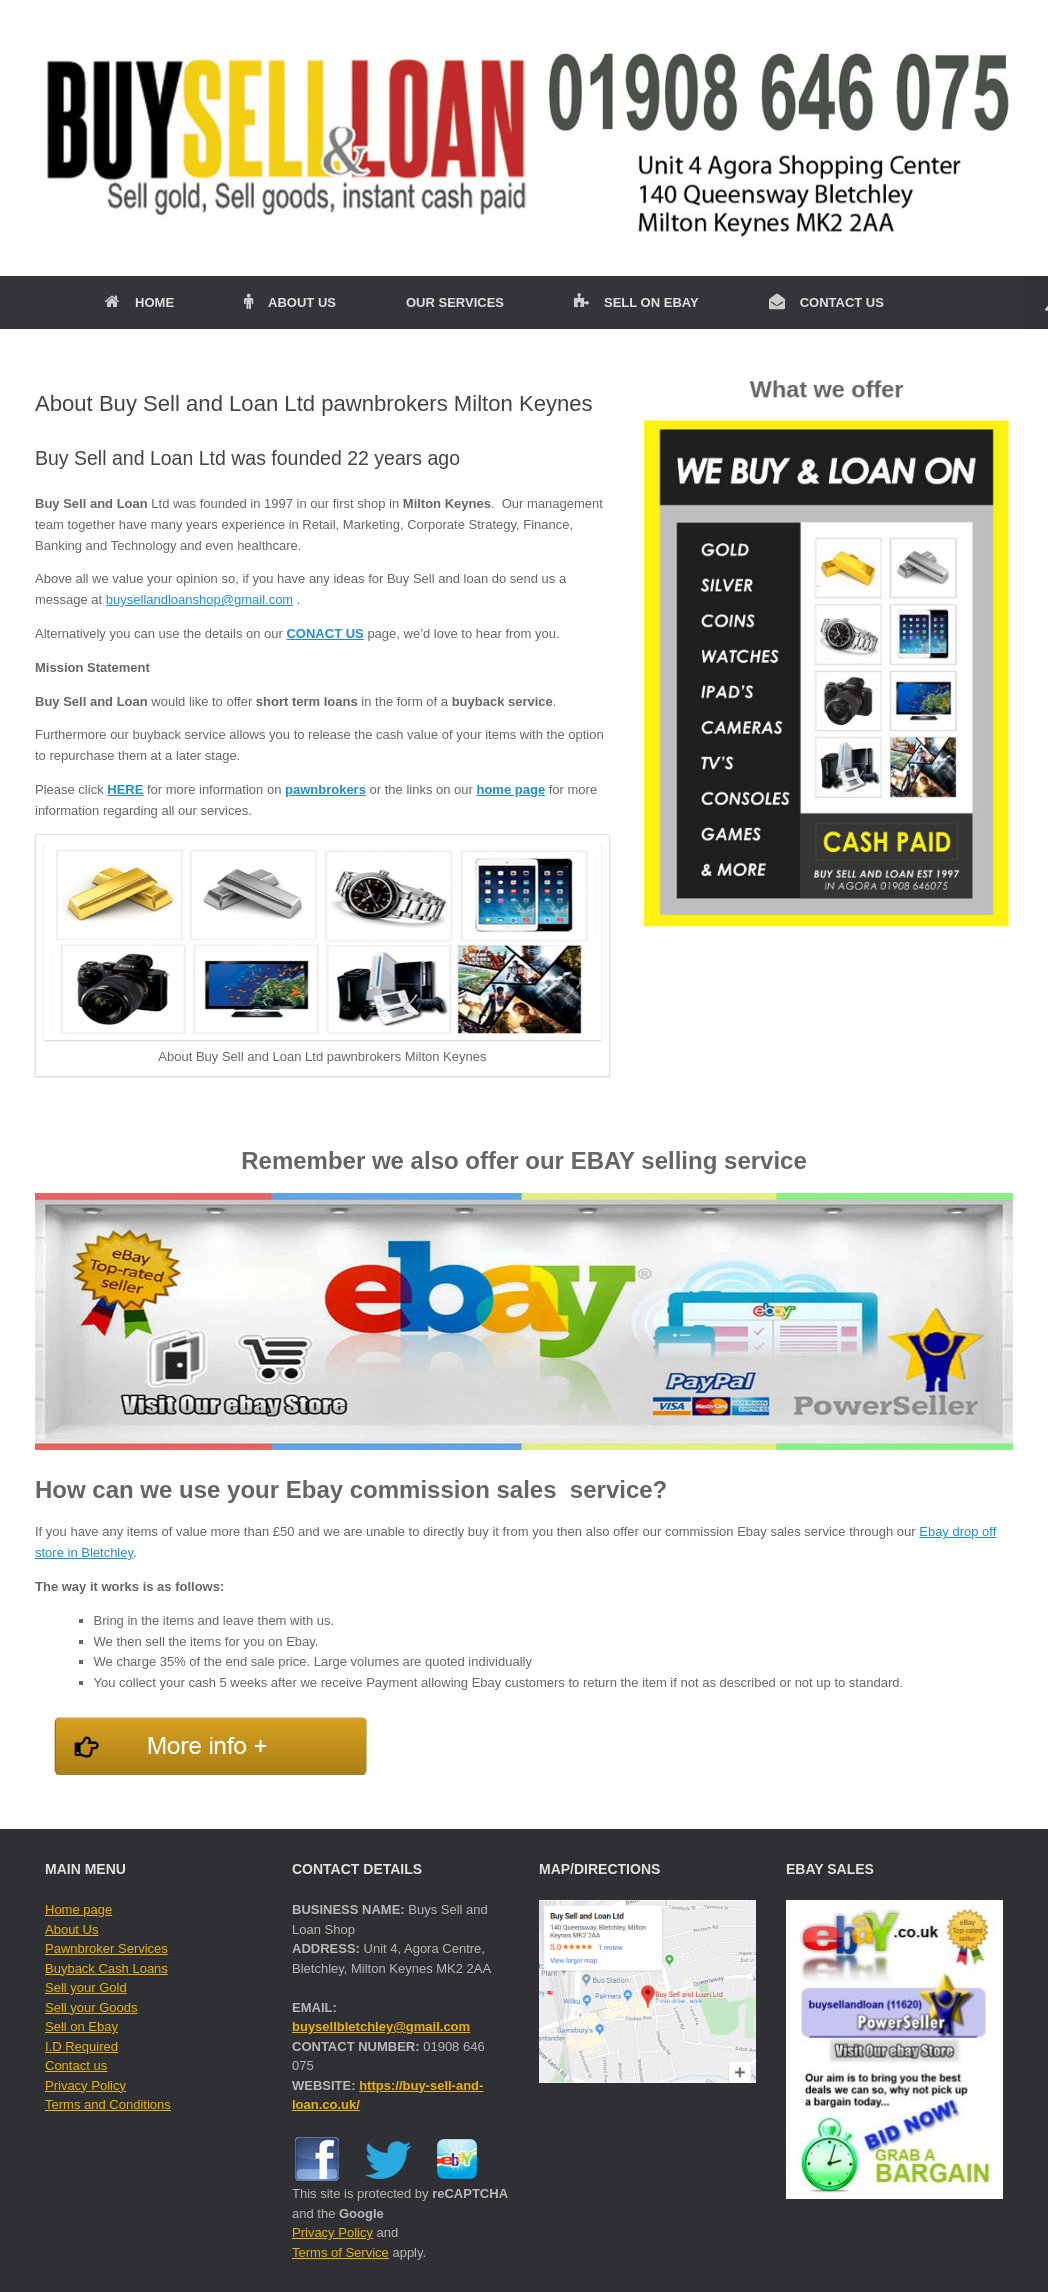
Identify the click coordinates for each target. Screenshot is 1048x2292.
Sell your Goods (91, 2007)
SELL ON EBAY (636, 302)
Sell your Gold (86, 1987)
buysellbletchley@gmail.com (381, 2026)
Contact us (76, 2065)
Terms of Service (340, 2252)
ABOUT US (290, 302)
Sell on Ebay (81, 2026)
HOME (139, 302)
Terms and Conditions (108, 2104)
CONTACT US (826, 302)
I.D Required (81, 2046)
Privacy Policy (85, 2085)
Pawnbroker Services (106, 1948)
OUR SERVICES (455, 302)
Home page (78, 1909)
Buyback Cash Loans (106, 1968)
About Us (71, 1929)
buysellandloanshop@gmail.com (199, 599)
